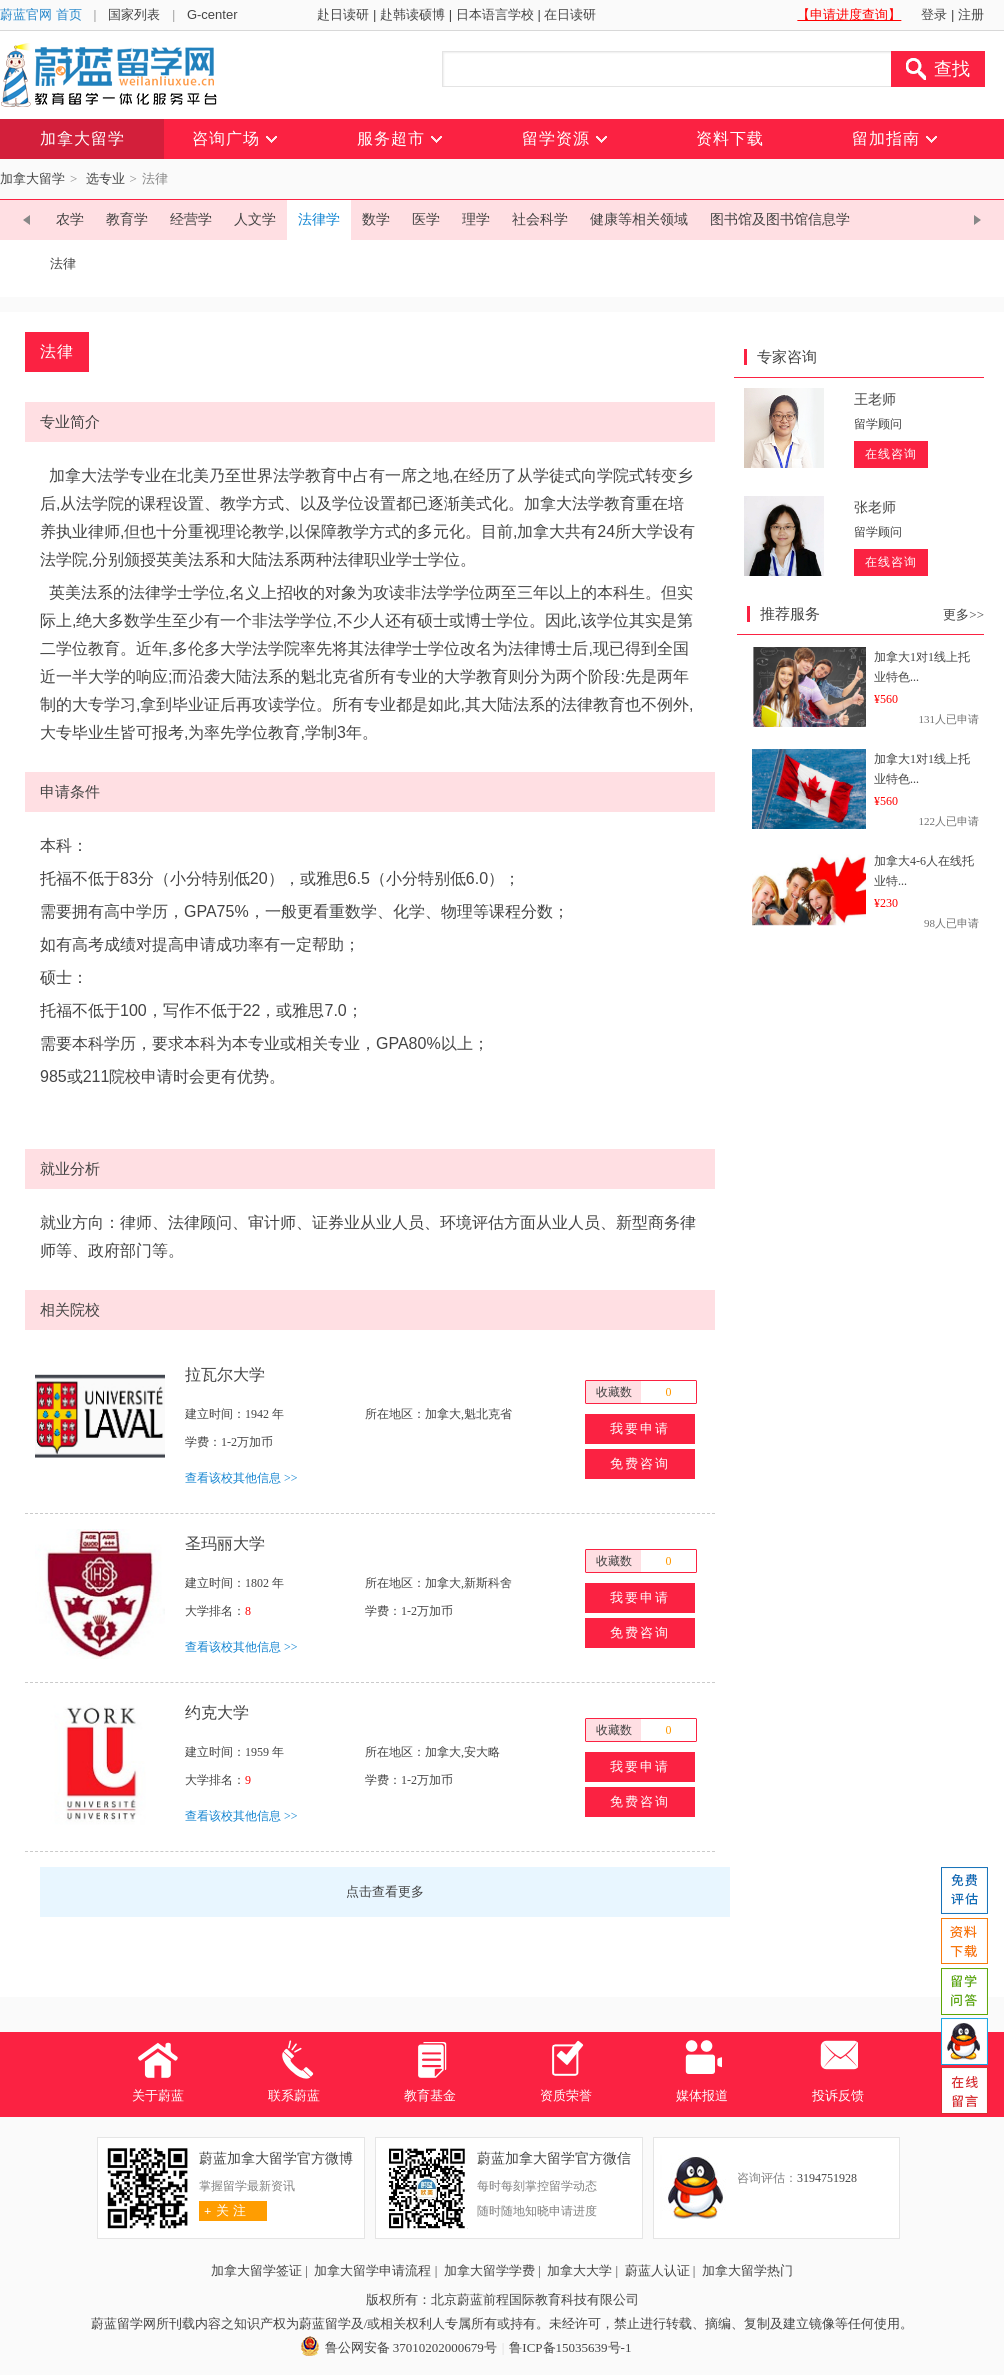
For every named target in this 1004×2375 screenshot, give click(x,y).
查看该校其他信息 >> (241, 1478)
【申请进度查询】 (849, 14)
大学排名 (209, 1611)
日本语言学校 (495, 14)
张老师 (875, 507)
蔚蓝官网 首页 (41, 14)
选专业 (105, 178)
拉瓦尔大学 (225, 1374)
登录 (934, 14)
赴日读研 (343, 14)
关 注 (222, 2210)
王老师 (875, 399)
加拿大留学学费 (489, 2270)
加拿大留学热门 (747, 2270)
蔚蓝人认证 (657, 2270)
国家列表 (134, 14)
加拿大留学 (32, 178)
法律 (63, 263)
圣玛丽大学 (225, 1543)
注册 (971, 14)
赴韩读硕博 (412, 14)
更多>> (963, 614)
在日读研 (570, 14)
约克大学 (217, 1712)
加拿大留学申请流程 (372, 2270)
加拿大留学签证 (256, 2270)
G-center (212, 14)
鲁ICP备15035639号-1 (570, 2347)
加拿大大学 (579, 2270)
